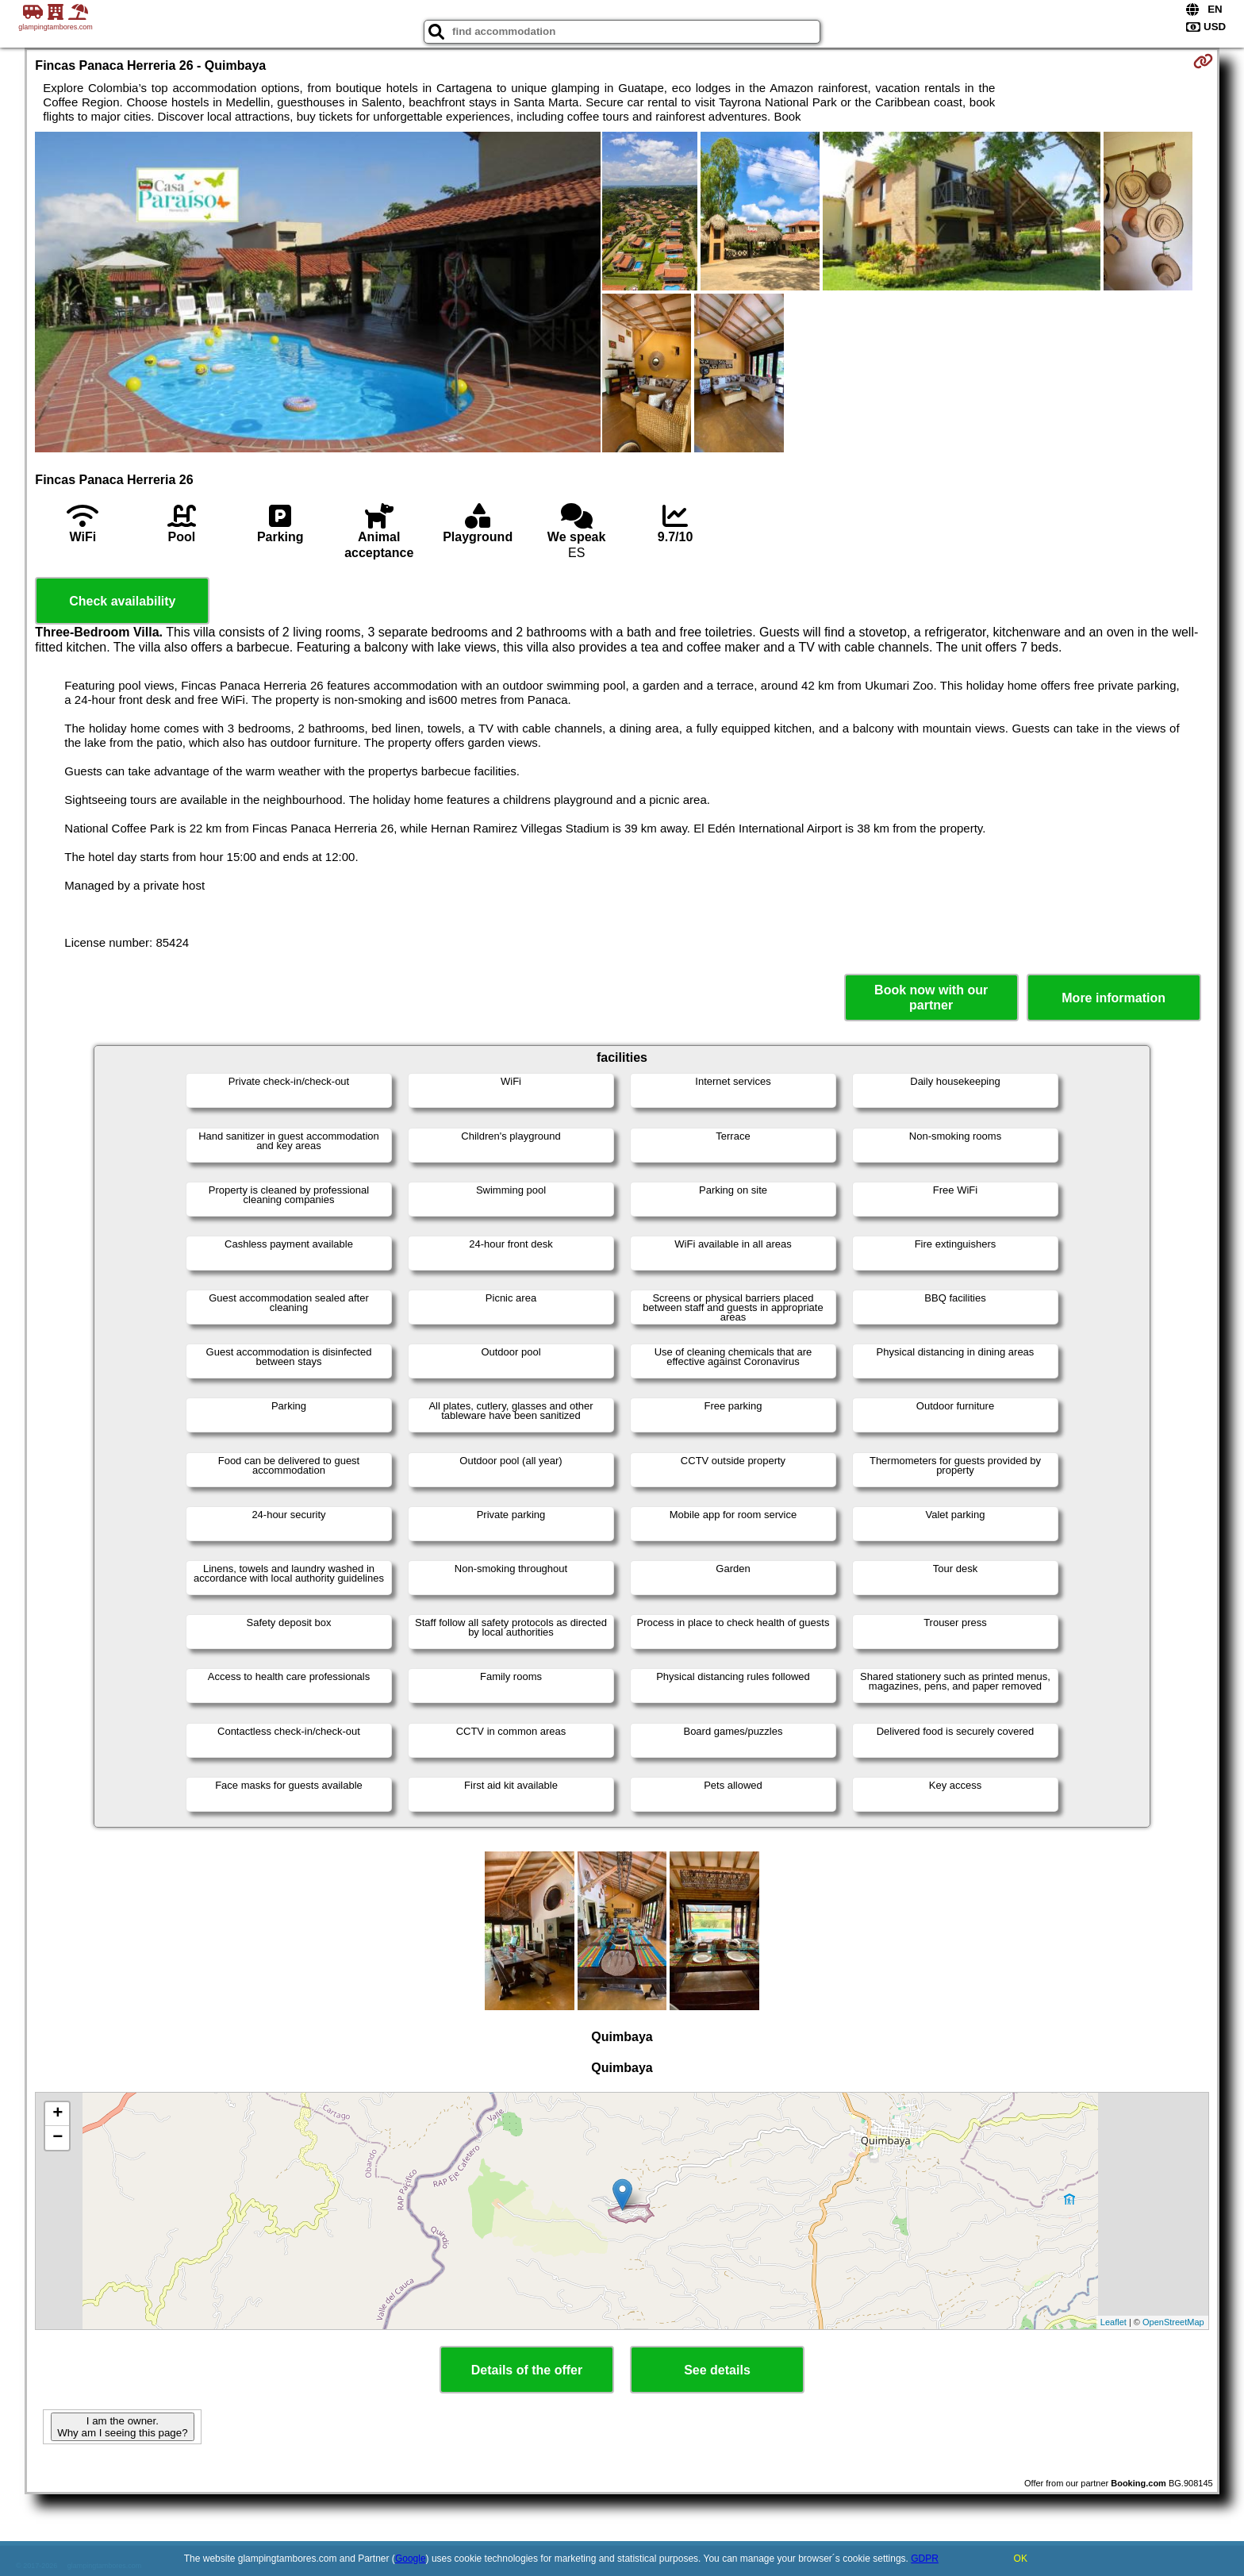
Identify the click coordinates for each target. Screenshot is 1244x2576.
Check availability (122, 601)
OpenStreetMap (1173, 2322)
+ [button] (57, 2114)
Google (410, 2558)
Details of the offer (526, 2370)
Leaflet (1113, 2322)
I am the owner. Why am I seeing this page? (122, 2427)
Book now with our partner (931, 997)
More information (1113, 998)
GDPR (925, 2558)
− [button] (57, 2138)
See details (717, 2370)
